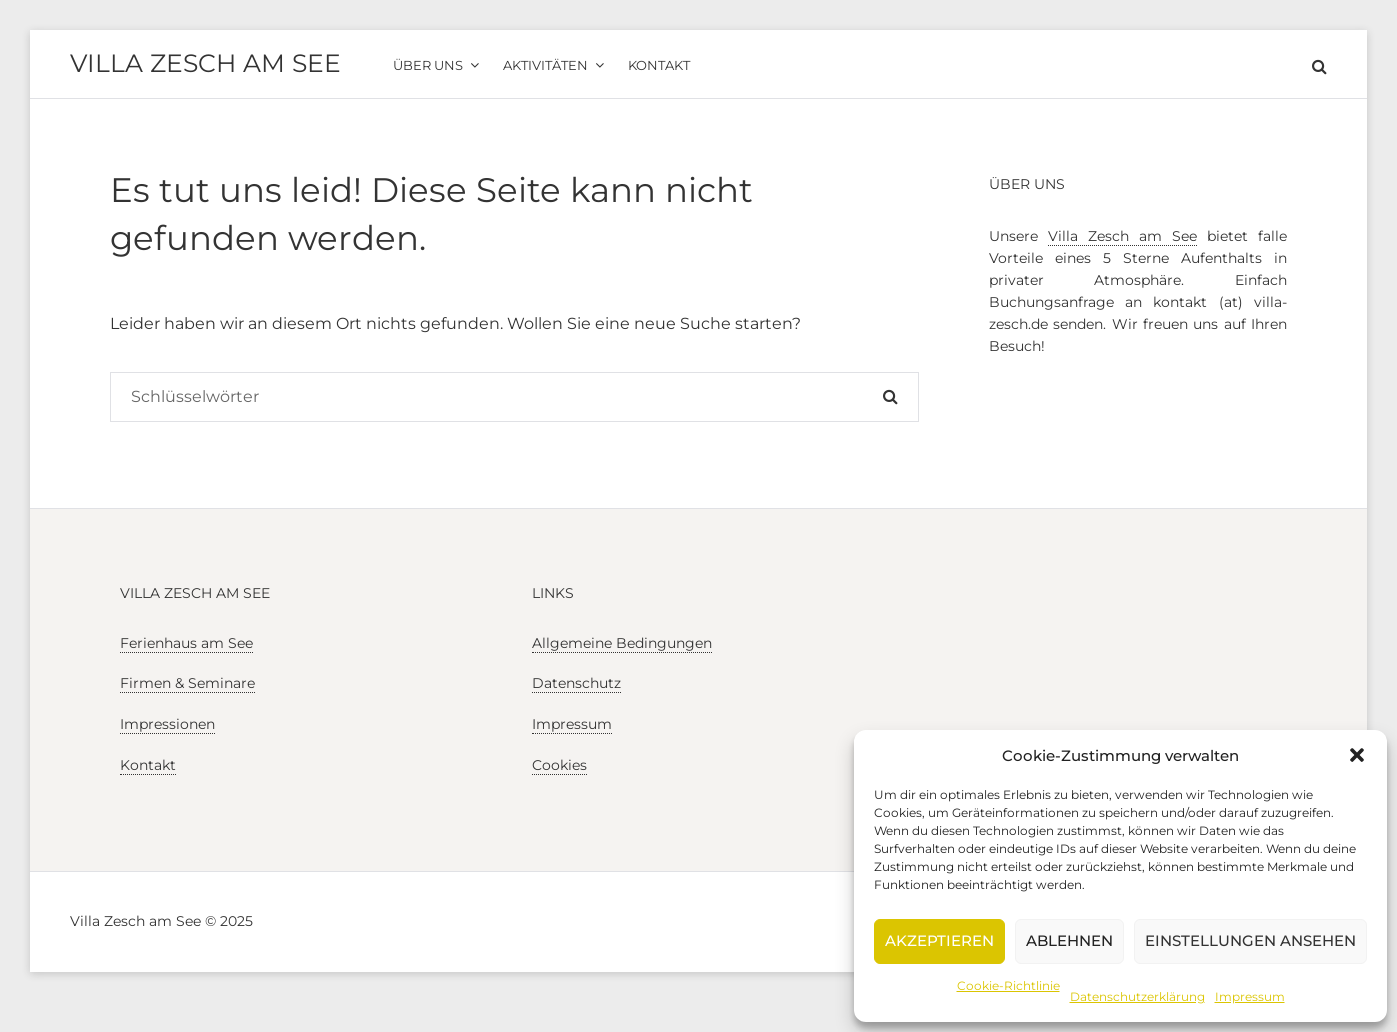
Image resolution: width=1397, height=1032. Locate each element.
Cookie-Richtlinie (1008, 985)
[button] (1357, 755)
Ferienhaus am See (186, 643)
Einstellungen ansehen (1250, 940)
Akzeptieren (939, 940)
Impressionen (167, 724)
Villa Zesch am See (205, 63)
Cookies (559, 765)
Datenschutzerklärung (1137, 996)
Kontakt (148, 765)
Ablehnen (1069, 940)
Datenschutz (576, 683)
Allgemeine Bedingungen (622, 643)
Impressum (1250, 996)
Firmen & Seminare (187, 683)
